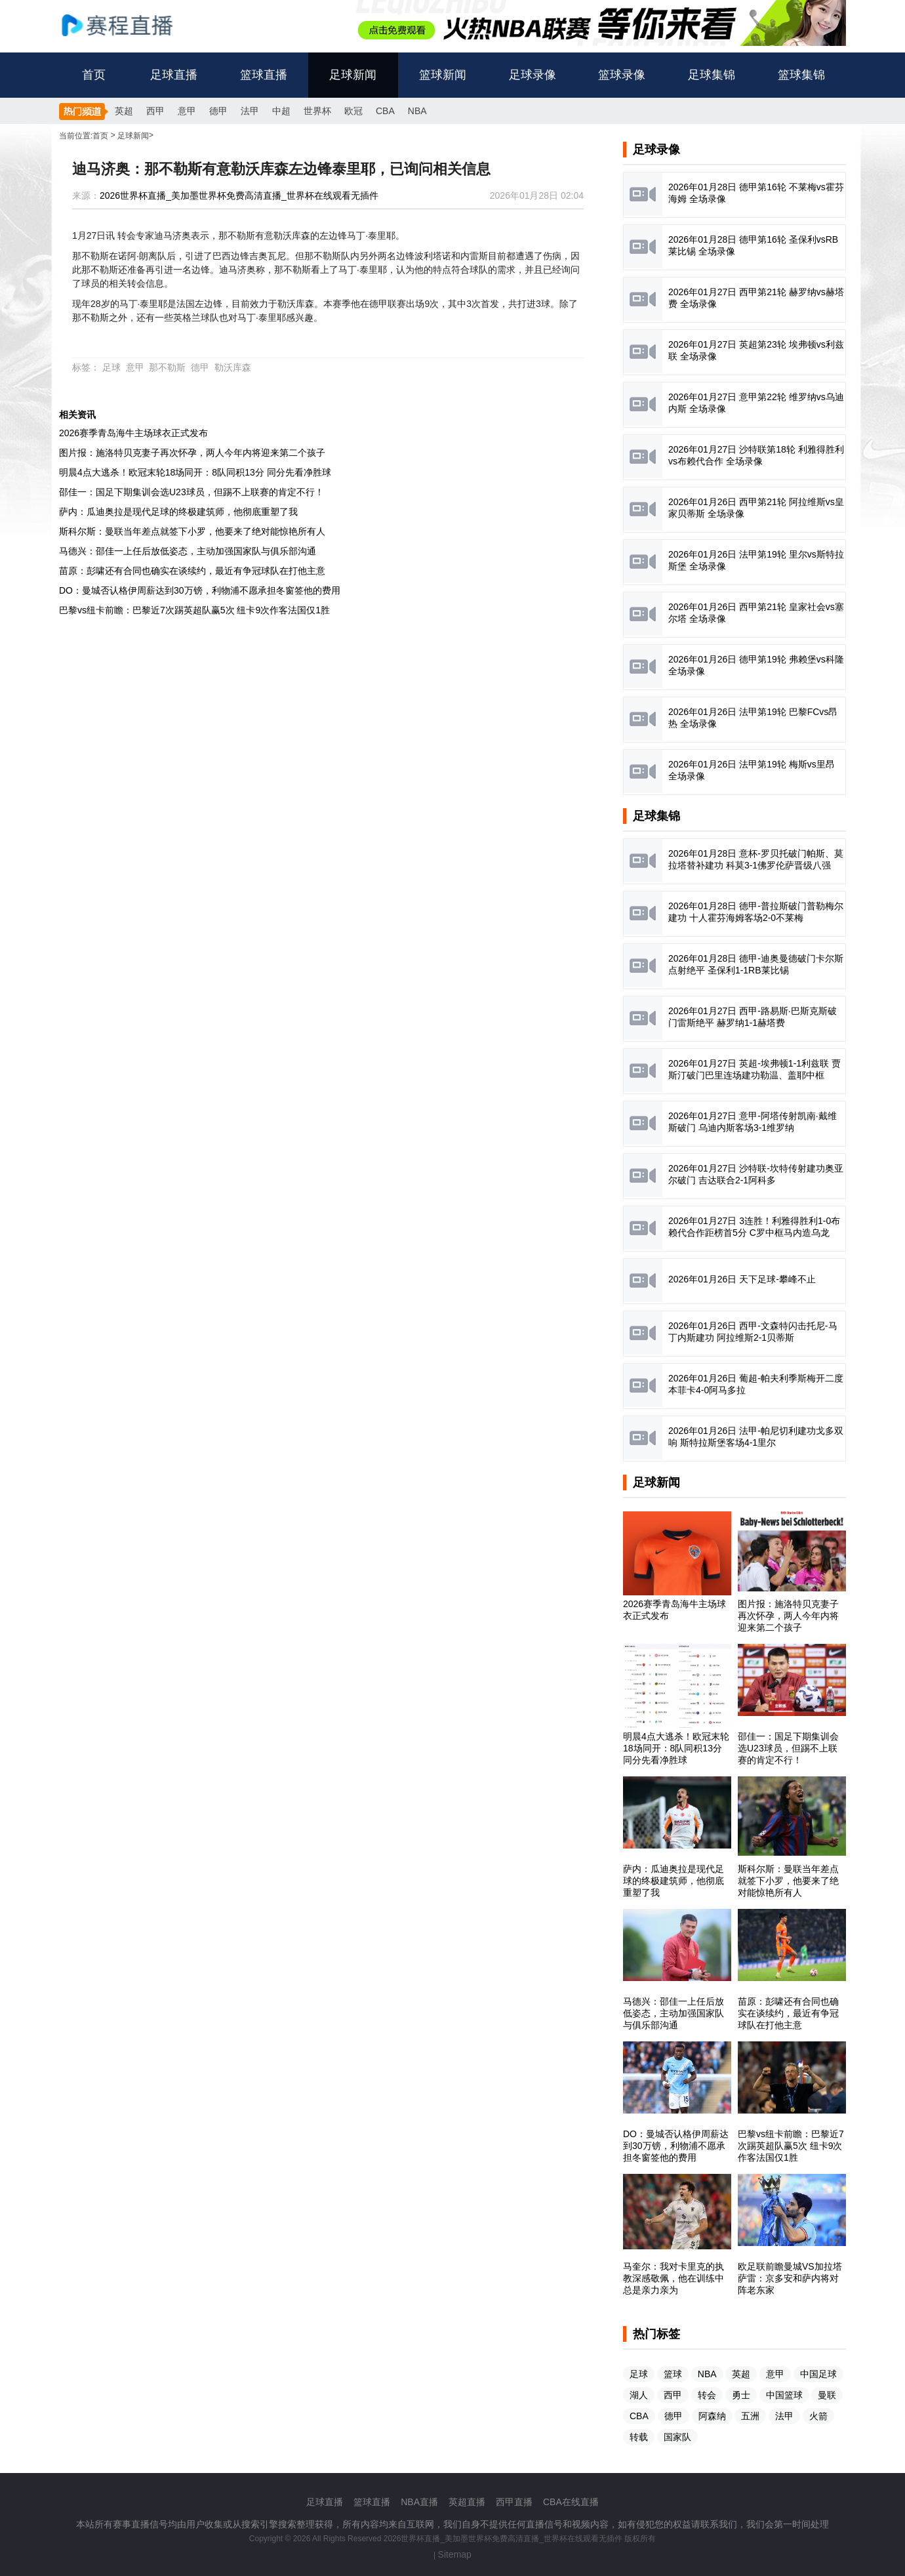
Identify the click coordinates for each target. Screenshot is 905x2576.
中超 (281, 111)
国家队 (677, 2437)
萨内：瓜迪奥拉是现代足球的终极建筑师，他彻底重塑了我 (178, 511)
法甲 (250, 111)
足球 (111, 367)
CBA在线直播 (571, 2502)
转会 (707, 2395)
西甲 (155, 111)
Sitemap (455, 2554)
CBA (385, 111)
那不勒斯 (167, 367)
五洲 (750, 2416)
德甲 (218, 111)
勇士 (741, 2395)
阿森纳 (712, 2416)
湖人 (639, 2395)
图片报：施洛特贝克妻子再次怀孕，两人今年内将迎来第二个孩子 (192, 452)
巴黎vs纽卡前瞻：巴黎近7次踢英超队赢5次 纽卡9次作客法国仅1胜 (194, 610)
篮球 (673, 2374)
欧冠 (353, 111)
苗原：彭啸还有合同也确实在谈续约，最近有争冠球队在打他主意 (192, 570)
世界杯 (317, 111)
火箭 (818, 2416)
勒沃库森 (232, 367)
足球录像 (532, 74)
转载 (639, 2437)
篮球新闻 (442, 74)
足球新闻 (352, 74)
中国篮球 (784, 2395)
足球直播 (173, 74)
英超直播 (467, 2502)
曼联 (827, 2395)
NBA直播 (419, 2502)
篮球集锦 (801, 74)
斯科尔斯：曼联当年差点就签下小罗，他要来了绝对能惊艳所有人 (192, 531)
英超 (124, 111)
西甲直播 (514, 2502)
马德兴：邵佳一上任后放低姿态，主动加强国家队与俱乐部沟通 (187, 551)
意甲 (187, 111)
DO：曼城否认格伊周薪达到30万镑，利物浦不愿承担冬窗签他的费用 (199, 590)
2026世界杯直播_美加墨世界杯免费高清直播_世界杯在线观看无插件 (239, 195)
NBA (417, 111)
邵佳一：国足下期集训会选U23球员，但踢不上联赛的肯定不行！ (191, 492)
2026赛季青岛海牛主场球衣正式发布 (133, 433)
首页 (94, 74)
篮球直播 (263, 74)
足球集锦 (711, 74)
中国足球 (818, 2374)
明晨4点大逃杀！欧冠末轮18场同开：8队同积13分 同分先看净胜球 (195, 472)
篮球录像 (621, 74)
